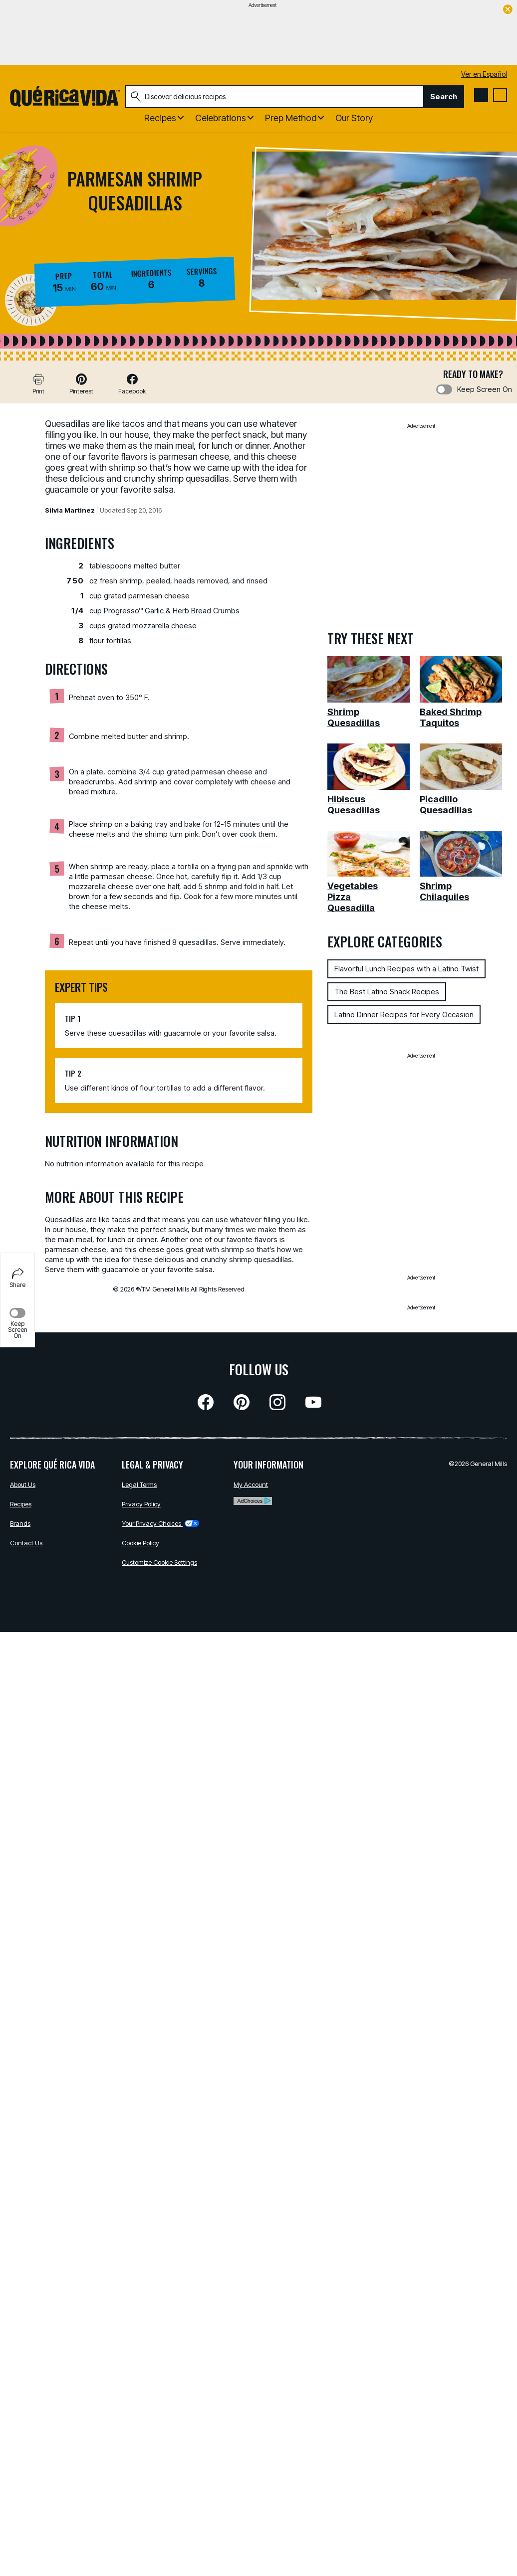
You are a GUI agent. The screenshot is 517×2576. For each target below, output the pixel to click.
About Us (22, 1484)
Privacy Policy (141, 1504)
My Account (251, 1484)
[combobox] (274, 96)
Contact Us (26, 1543)
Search (443, 96)
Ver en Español (484, 74)
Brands (20, 1523)
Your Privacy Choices (160, 1523)
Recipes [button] (160, 118)
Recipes (20, 1504)
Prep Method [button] (290, 118)
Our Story (354, 118)
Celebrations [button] (220, 118)
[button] (81, 383)
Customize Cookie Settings (159, 1562)
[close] (507, 10)
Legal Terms (139, 1484)
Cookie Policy (140, 1543)
